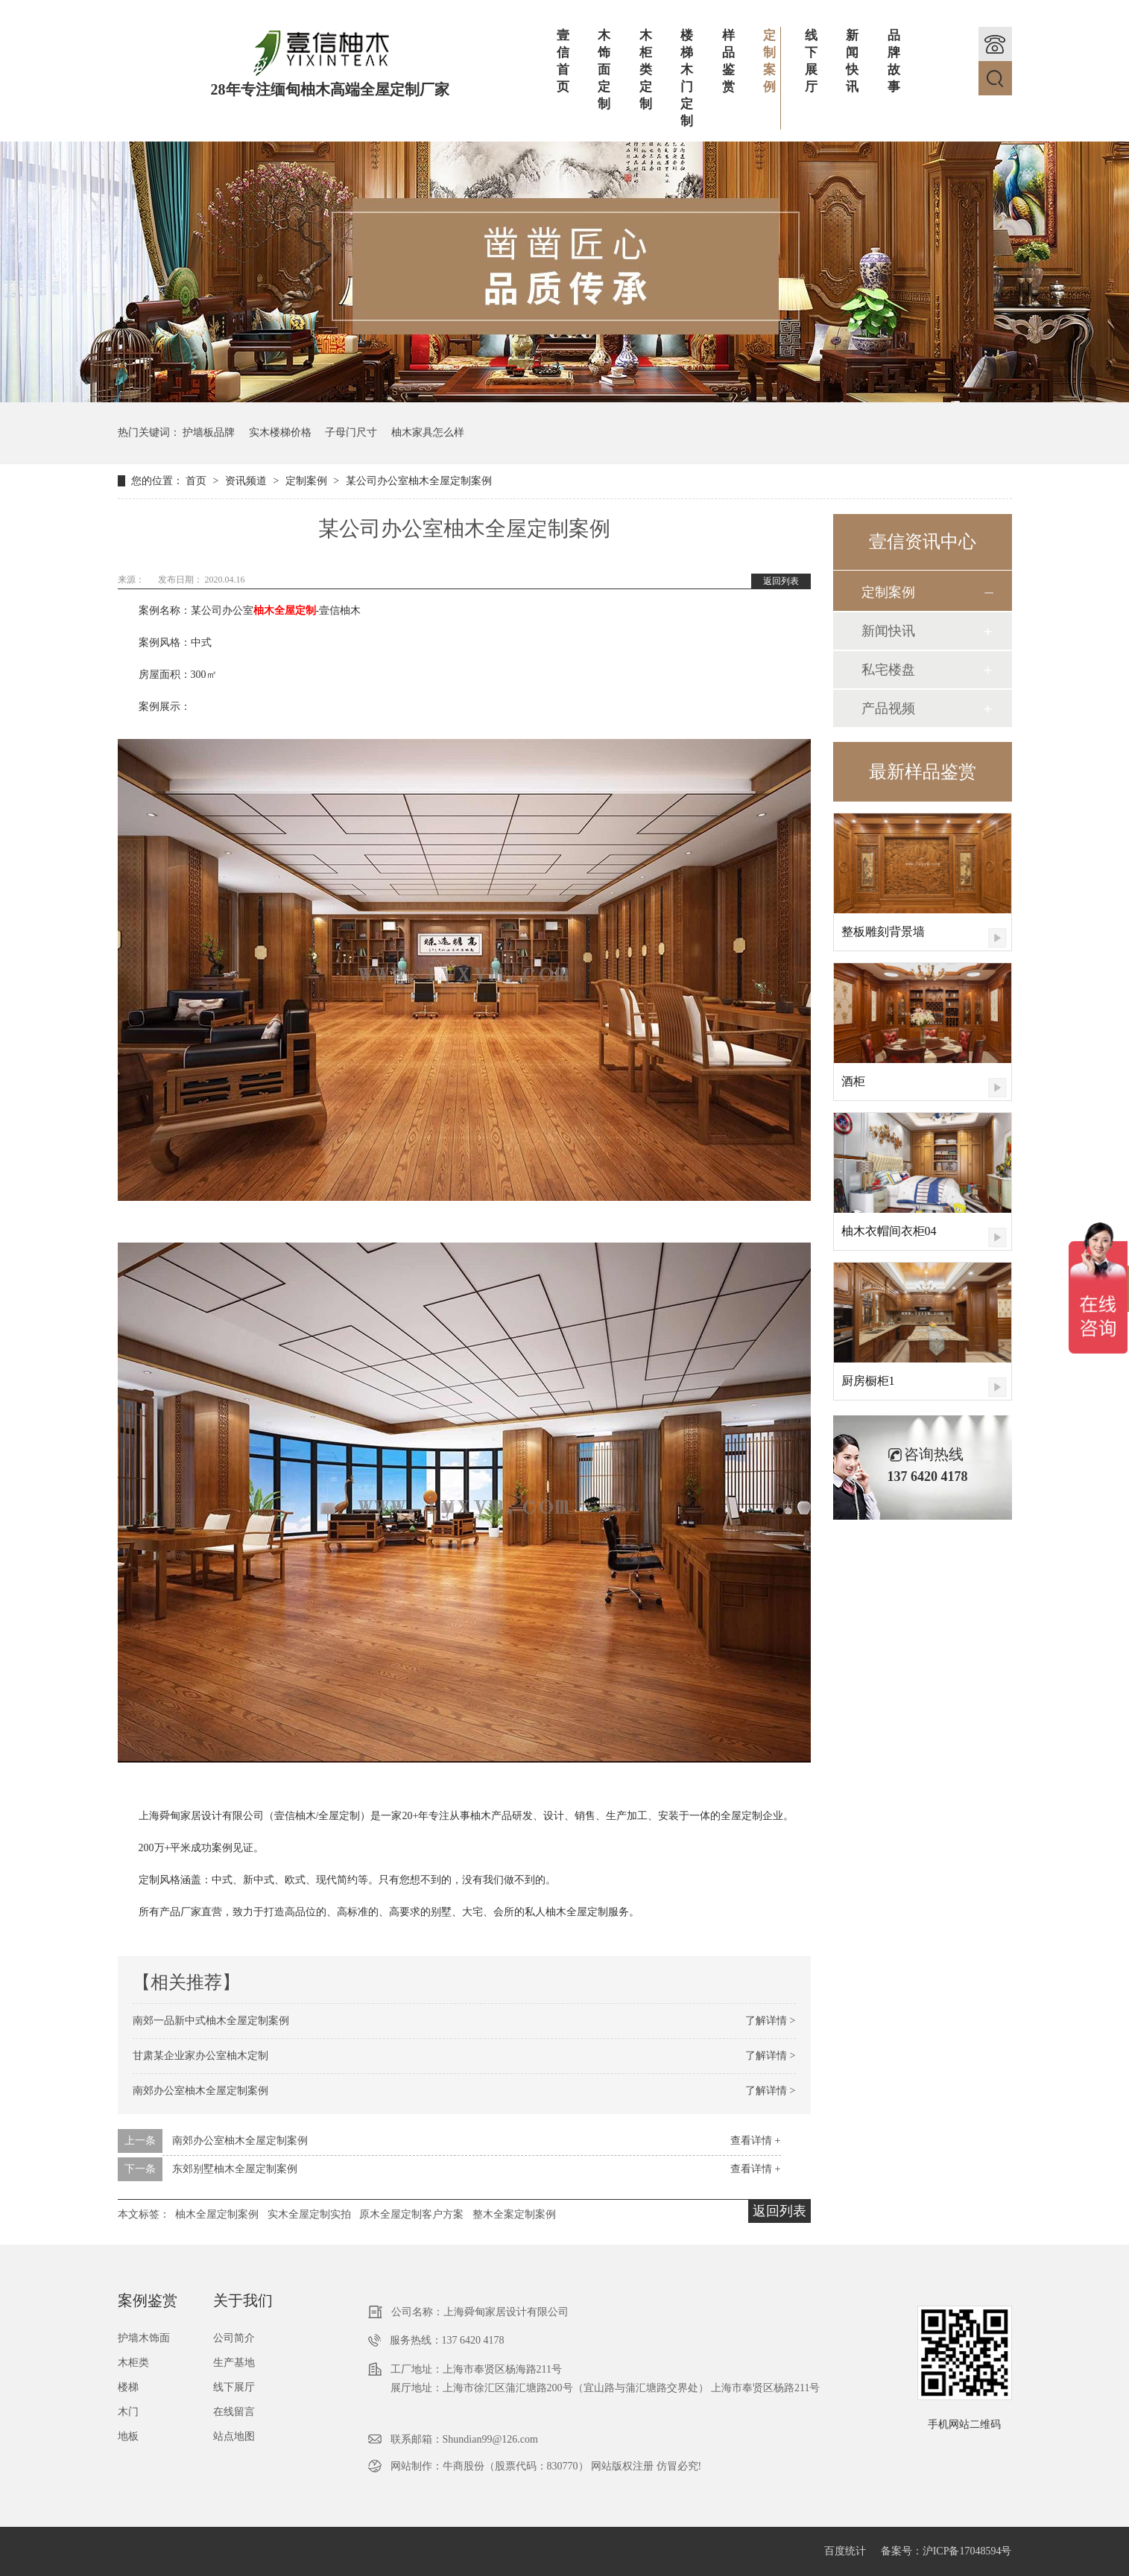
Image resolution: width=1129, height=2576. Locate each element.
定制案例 (772, 61)
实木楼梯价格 (280, 432)
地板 (128, 2436)
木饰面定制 (604, 69)
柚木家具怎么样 (427, 432)
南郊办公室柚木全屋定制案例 (200, 2090)
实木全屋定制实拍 (309, 2214)
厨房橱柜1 (868, 1380)
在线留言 (234, 2411)
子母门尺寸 (351, 432)
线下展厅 (811, 61)
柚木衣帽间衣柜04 (889, 1231)
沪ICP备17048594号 (967, 2551)
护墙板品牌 (209, 432)
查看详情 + (755, 2140)
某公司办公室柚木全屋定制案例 (419, 480)
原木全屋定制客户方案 (411, 2214)
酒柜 (853, 1081)
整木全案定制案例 (514, 2214)
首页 (197, 480)
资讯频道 (247, 480)
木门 (128, 2411)
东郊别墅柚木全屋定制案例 (234, 2168)
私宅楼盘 (888, 669)
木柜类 (133, 2362)
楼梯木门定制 (686, 78)
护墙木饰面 (144, 2338)
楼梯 (128, 2387)
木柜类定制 (645, 69)
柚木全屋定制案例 (217, 2214)
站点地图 (234, 2436)
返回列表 (781, 581)
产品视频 (888, 708)
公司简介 (234, 2338)
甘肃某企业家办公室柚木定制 (200, 2055)
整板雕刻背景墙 (883, 931)
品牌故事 (894, 61)
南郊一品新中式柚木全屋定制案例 (211, 2020)
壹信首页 (563, 61)
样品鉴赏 (728, 61)
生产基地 (234, 2362)
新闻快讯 (852, 61)
